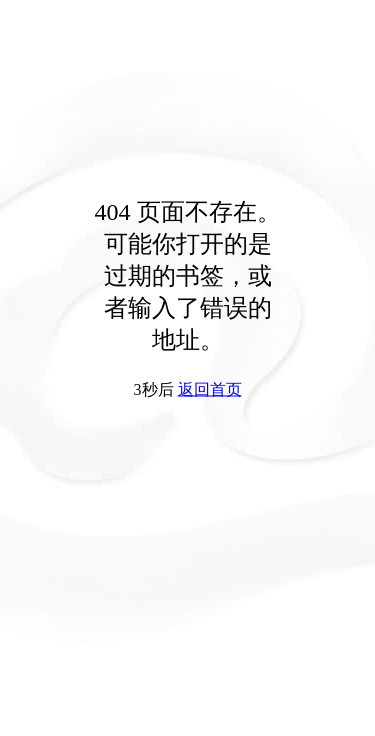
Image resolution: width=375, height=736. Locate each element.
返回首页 (210, 389)
